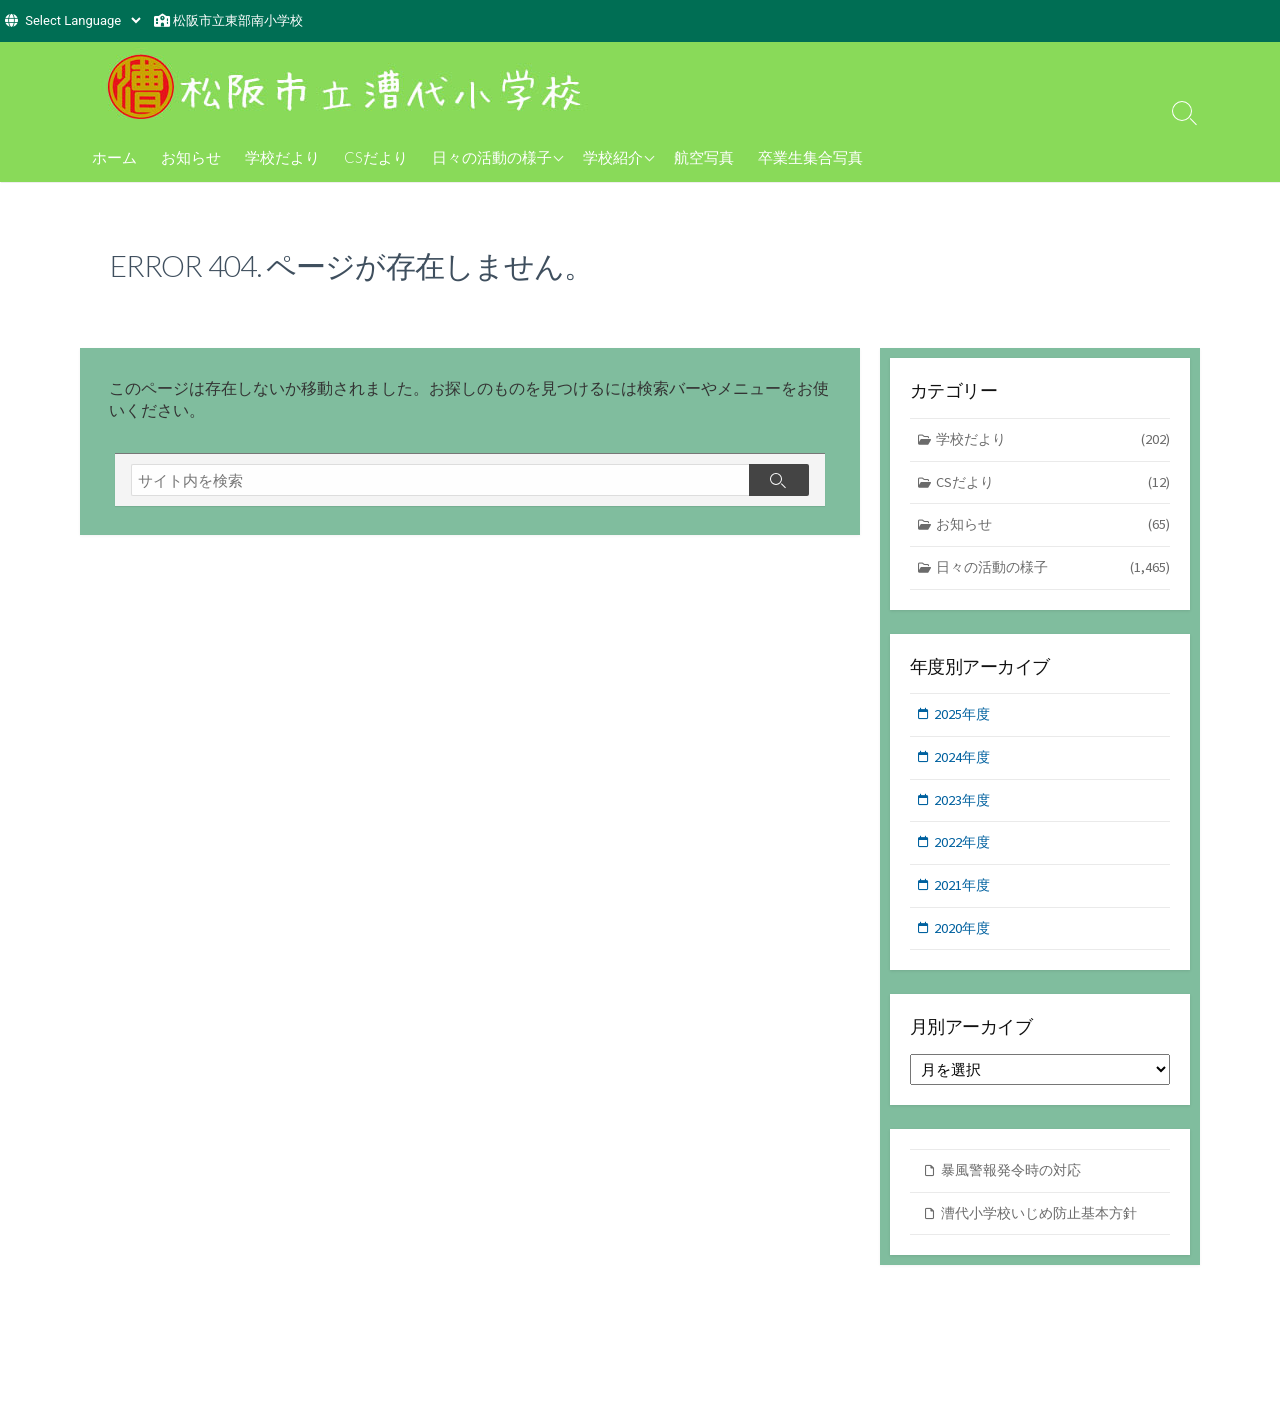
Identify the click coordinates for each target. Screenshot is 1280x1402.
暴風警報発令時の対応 (1016, 1180)
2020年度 (964, 936)
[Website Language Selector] (82, 20)
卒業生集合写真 (810, 157)
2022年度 (964, 849)
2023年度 (964, 806)
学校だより (282, 157)
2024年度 (964, 762)
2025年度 (964, 718)
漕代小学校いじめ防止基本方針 (1046, 1223)
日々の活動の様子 (492, 157)
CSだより (376, 157)
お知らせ (191, 157)
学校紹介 (613, 157)
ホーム (114, 157)
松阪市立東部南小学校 (238, 20)
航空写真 (704, 157)
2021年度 (964, 893)
